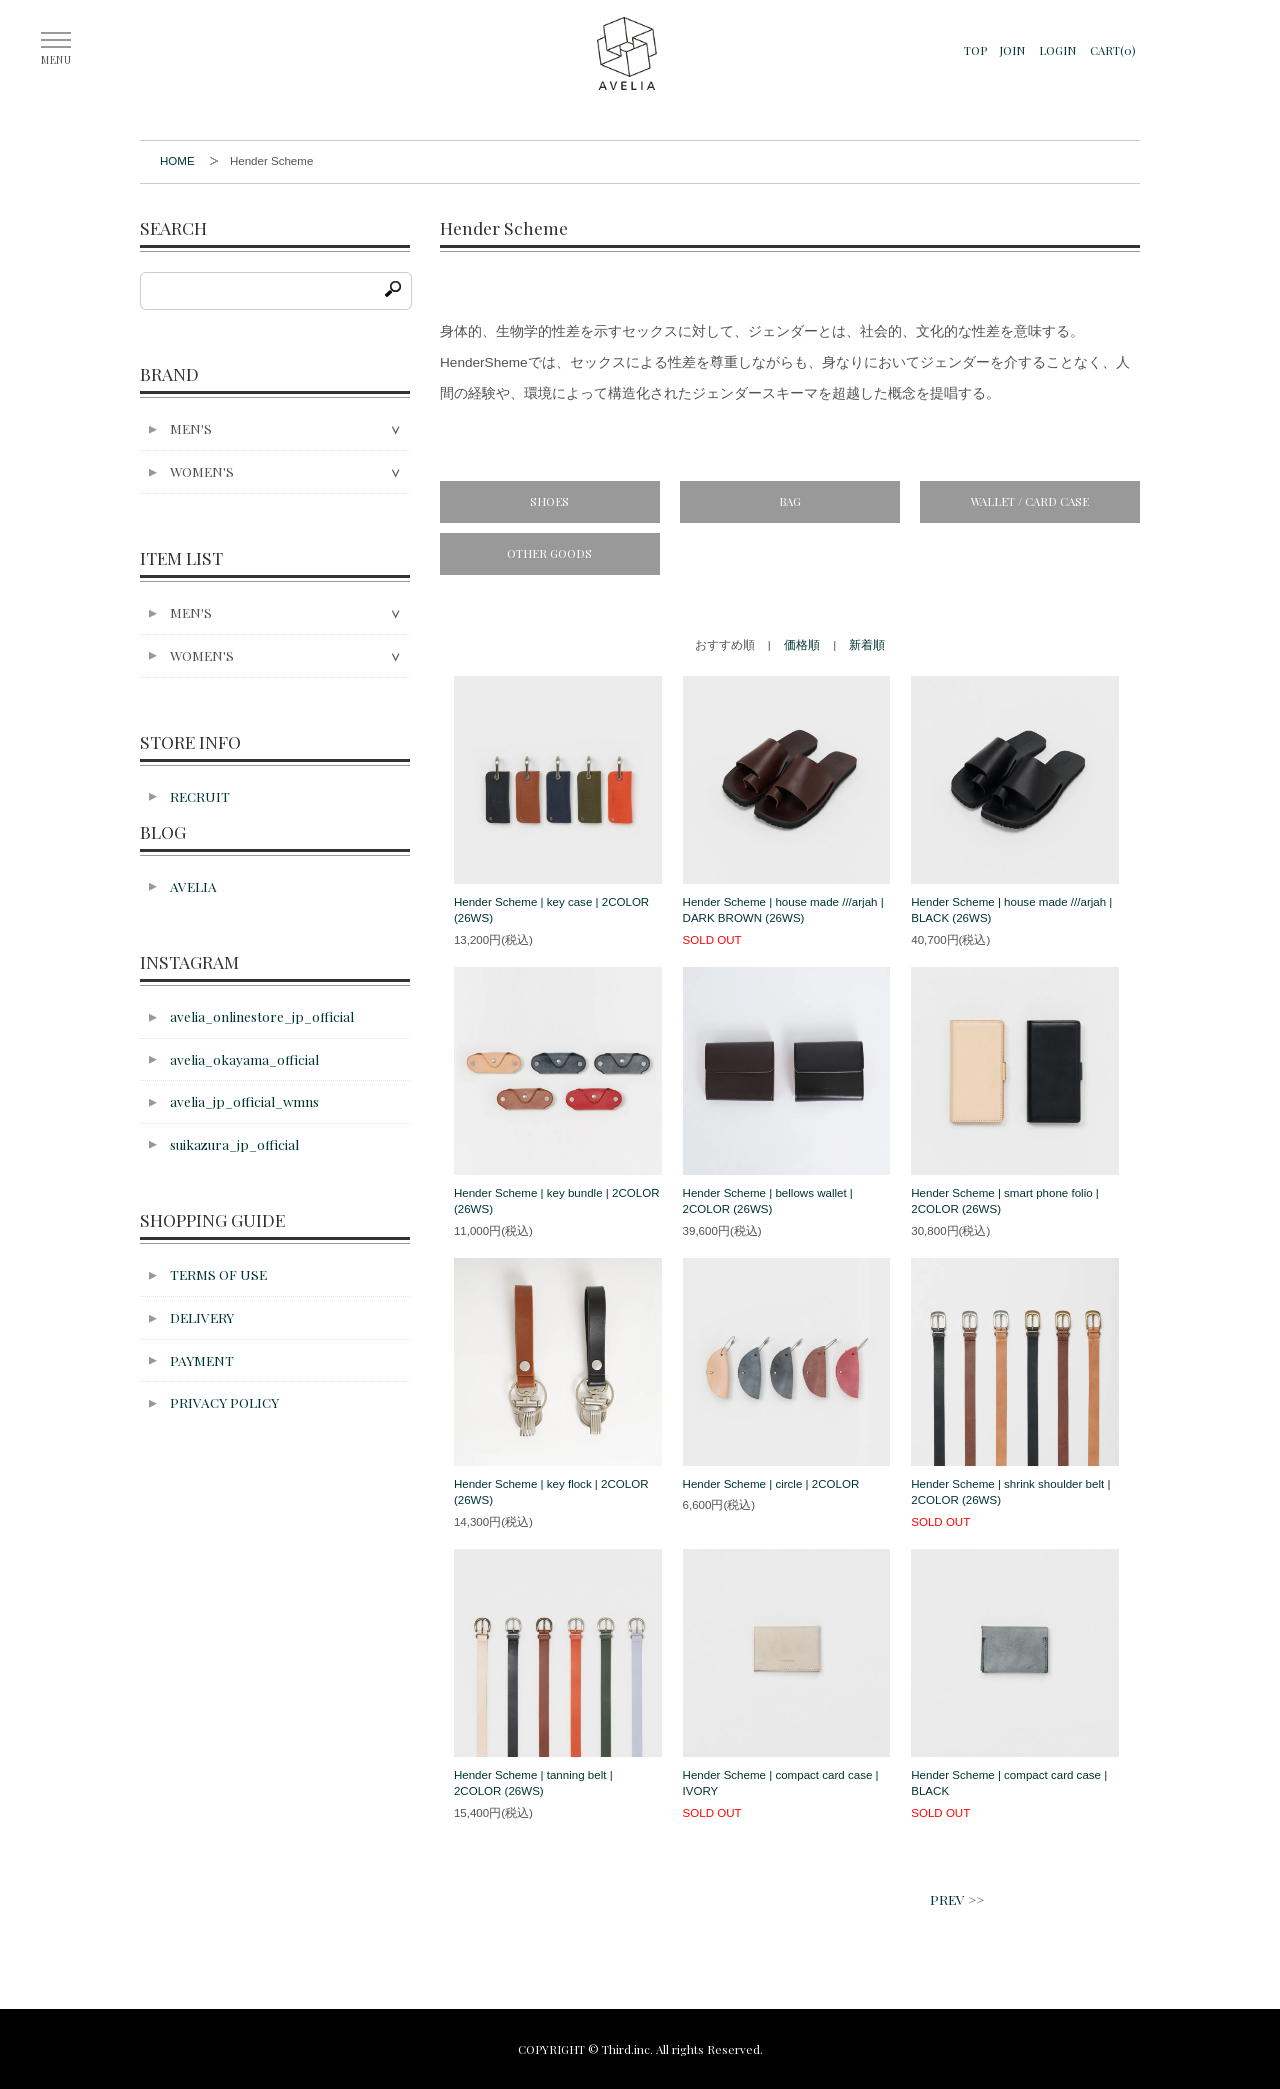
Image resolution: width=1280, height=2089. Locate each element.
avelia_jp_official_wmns (244, 1101)
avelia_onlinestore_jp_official (262, 1016)
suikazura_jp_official (234, 1144)
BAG (790, 501)
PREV (947, 1899)
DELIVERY (202, 1317)
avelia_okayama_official (244, 1059)
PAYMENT (202, 1360)
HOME (177, 161)
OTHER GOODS (549, 553)
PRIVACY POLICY (224, 1402)
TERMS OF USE (218, 1274)
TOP (975, 50)
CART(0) (1112, 50)
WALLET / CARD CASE (1030, 501)
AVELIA (193, 886)
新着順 (867, 645)
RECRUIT (200, 796)
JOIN (1012, 50)
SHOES (549, 501)
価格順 (802, 645)
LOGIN (1057, 50)
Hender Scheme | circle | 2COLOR (771, 1484)
